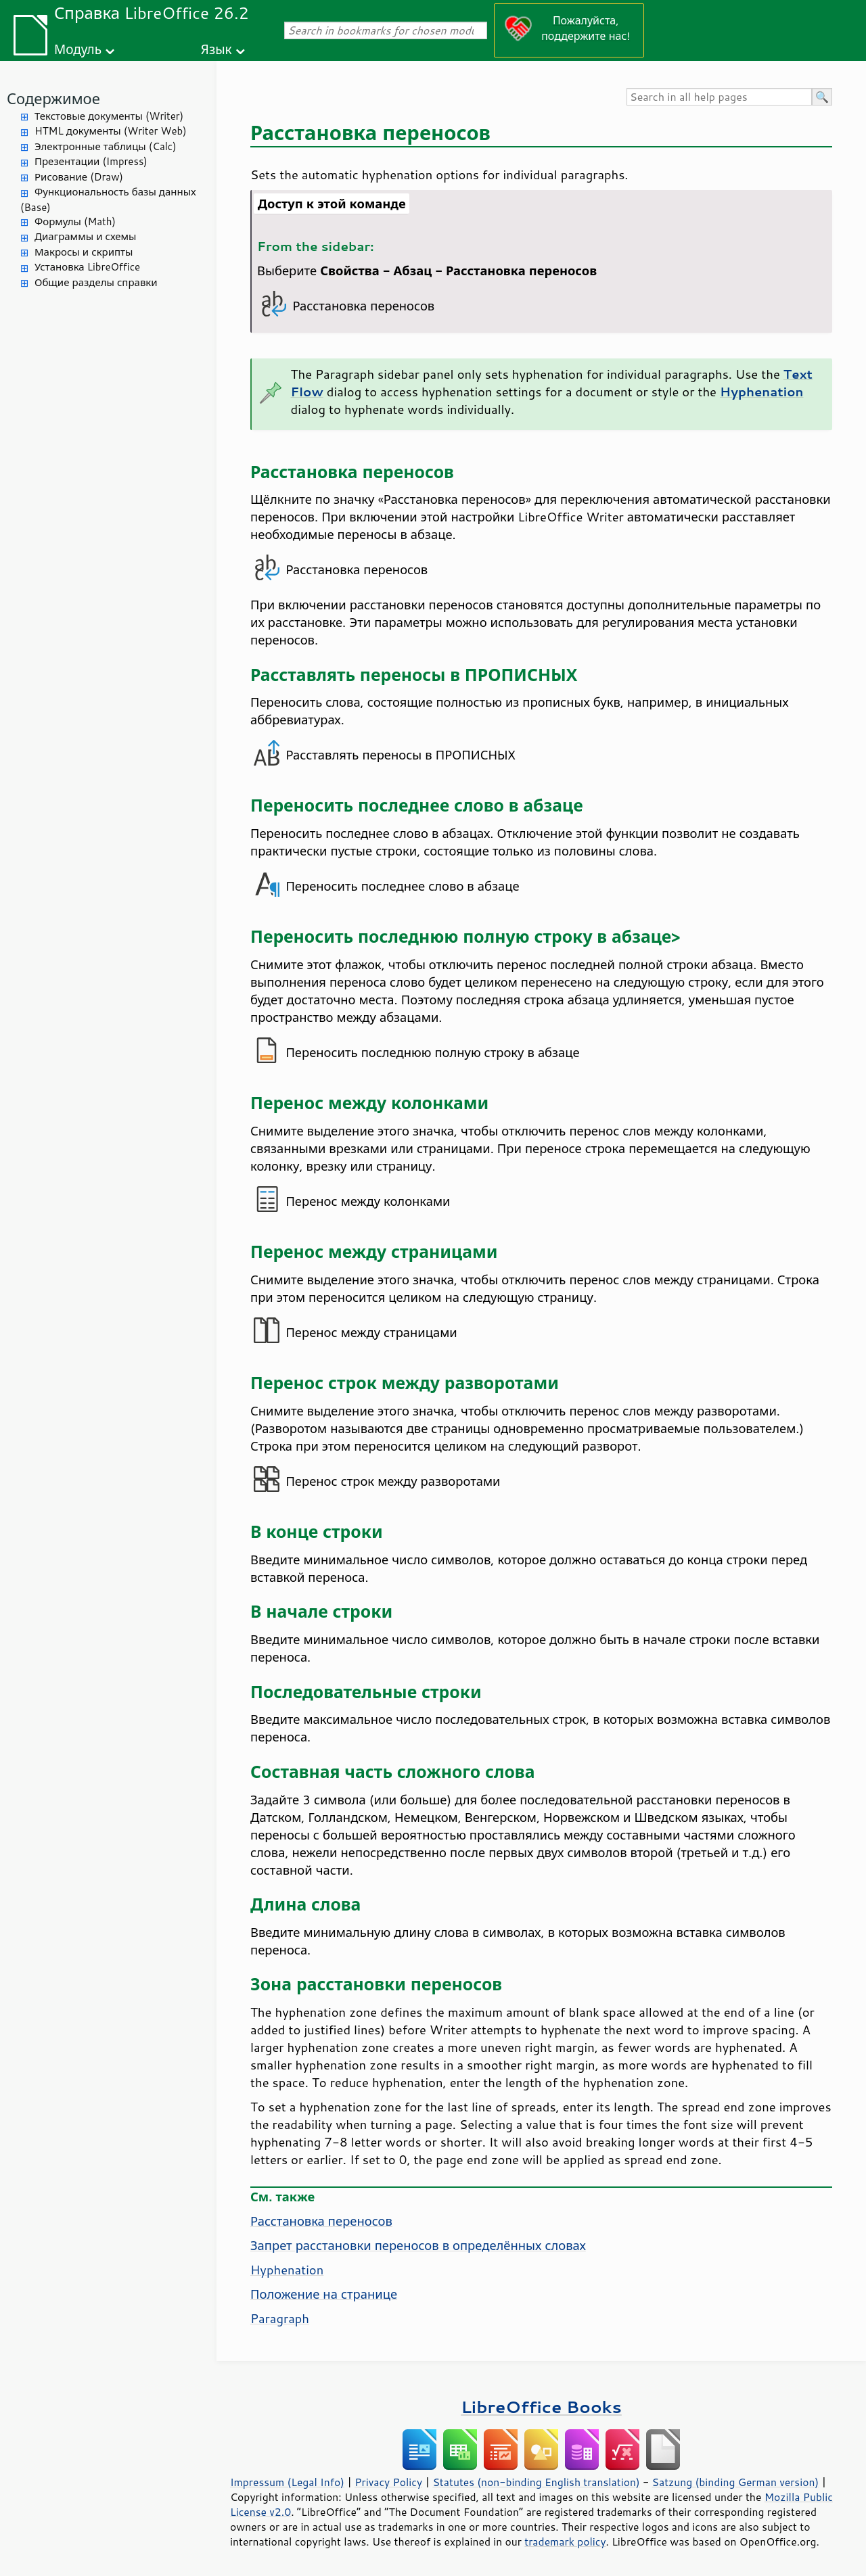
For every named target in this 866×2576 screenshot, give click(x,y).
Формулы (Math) (75, 221)
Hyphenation (286, 2269)
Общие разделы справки (96, 282)
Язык (216, 49)
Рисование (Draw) (79, 177)
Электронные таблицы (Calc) (106, 146)
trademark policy (565, 2541)
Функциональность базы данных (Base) (108, 199)
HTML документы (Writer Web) (111, 131)
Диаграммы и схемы (86, 236)
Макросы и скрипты (84, 252)
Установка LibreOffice (87, 267)
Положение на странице (323, 2294)
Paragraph (279, 2318)
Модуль (77, 49)
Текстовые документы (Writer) (109, 116)
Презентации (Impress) (91, 161)
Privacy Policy (388, 2482)
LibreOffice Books (541, 2406)
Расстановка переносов (321, 2221)
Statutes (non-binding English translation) (535, 2482)
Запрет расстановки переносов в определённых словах (418, 2245)
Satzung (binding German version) (735, 2482)
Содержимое (53, 98)
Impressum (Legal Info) (287, 2482)
